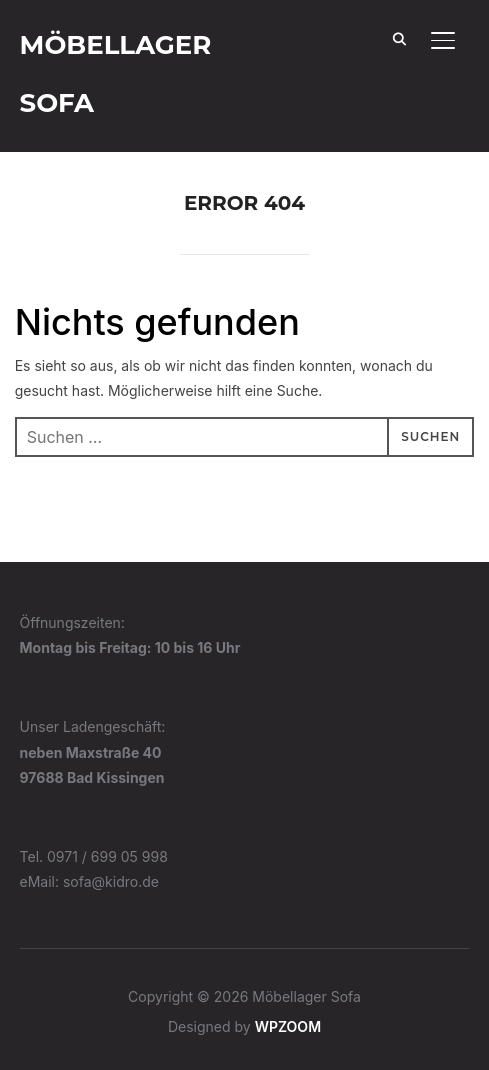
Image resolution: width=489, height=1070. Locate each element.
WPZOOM (288, 1026)
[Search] (399, 38)
